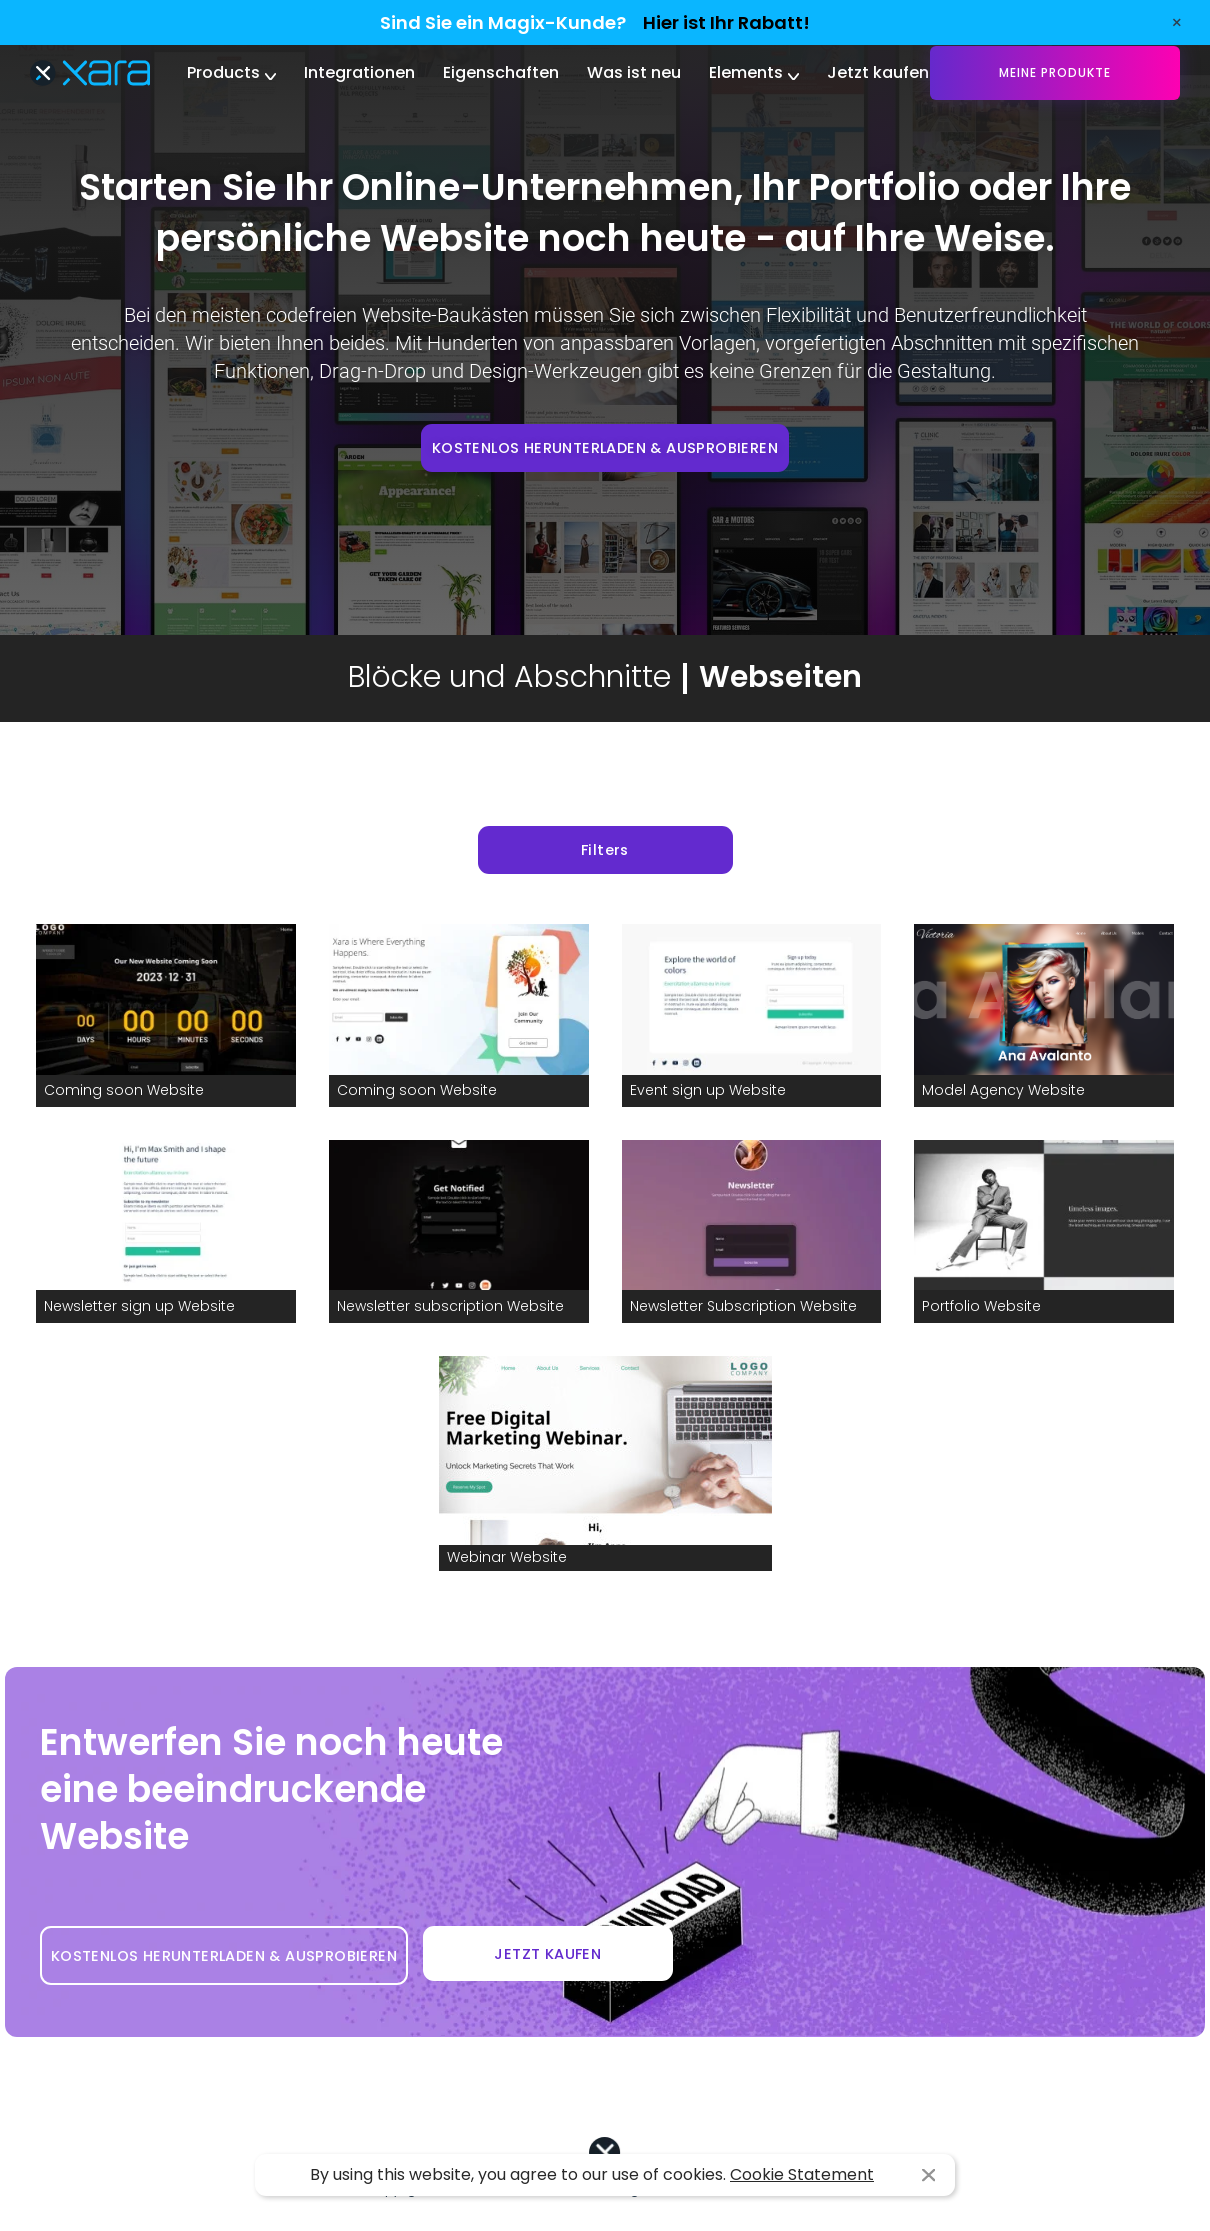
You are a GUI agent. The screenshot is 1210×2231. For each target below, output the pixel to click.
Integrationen (359, 72)
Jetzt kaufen (878, 72)
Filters (605, 850)
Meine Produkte (1055, 72)
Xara (90, 73)
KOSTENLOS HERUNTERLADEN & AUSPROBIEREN (605, 448)
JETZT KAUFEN (547, 1954)
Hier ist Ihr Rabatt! (726, 22)
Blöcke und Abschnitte (509, 677)
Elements (746, 72)
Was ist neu (634, 72)
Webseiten (780, 677)
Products (223, 72)
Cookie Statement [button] (802, 2174)
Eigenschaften (501, 72)
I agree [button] (928, 2175)
